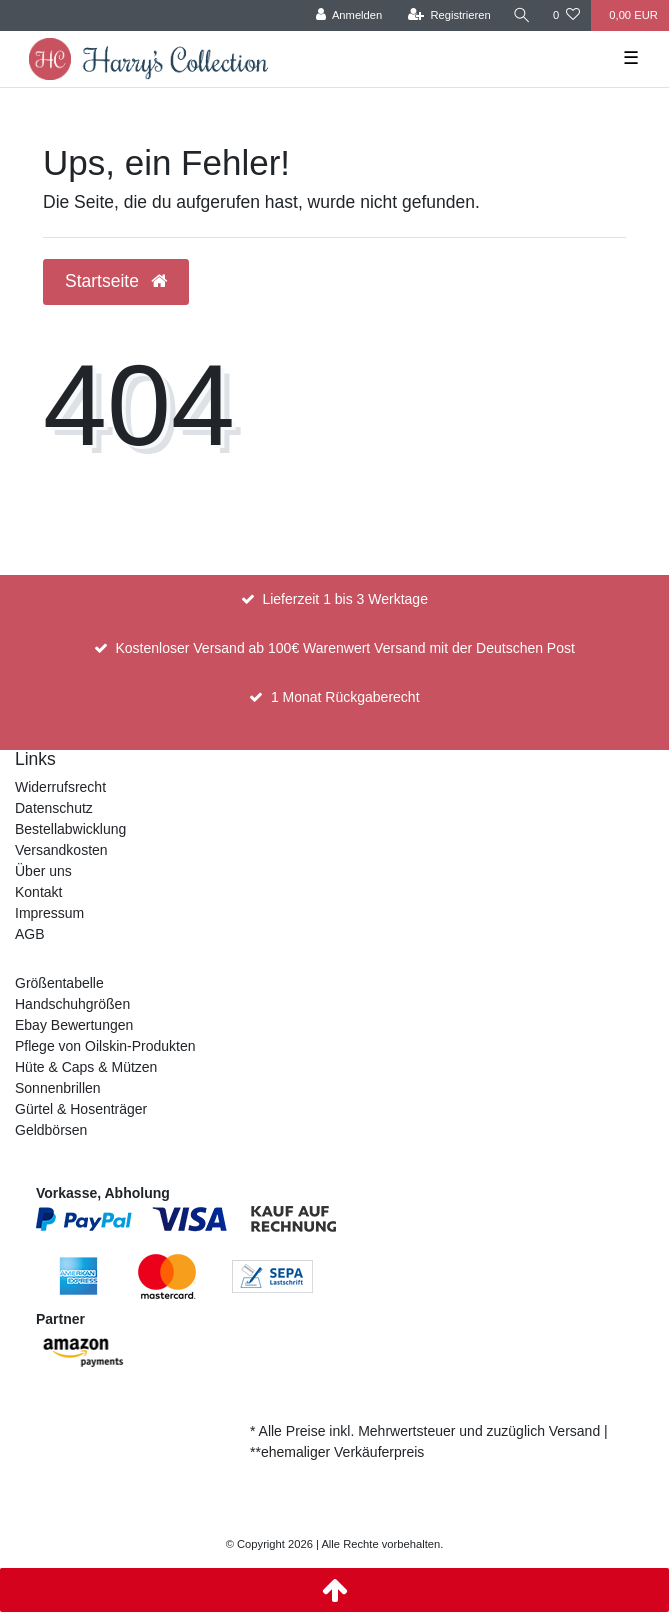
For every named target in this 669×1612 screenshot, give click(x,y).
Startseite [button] (116, 281)
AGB (30, 934)
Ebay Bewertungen (74, 1025)
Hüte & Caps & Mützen (86, 1067)
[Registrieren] (449, 15)
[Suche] (522, 15)
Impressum (49, 913)
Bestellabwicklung (70, 829)
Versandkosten (61, 850)
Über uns (43, 871)
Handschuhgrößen (72, 1004)
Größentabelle (59, 983)
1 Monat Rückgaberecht (345, 697)
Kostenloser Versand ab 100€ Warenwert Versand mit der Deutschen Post (344, 648)
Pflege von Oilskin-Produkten (105, 1046)
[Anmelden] (349, 15)
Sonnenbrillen (58, 1088)
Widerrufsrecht (60, 787)
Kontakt (38, 892)
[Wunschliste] (566, 15)
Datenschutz (54, 808)
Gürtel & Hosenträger (81, 1109)
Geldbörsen (51, 1130)
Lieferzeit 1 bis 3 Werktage (345, 599)
